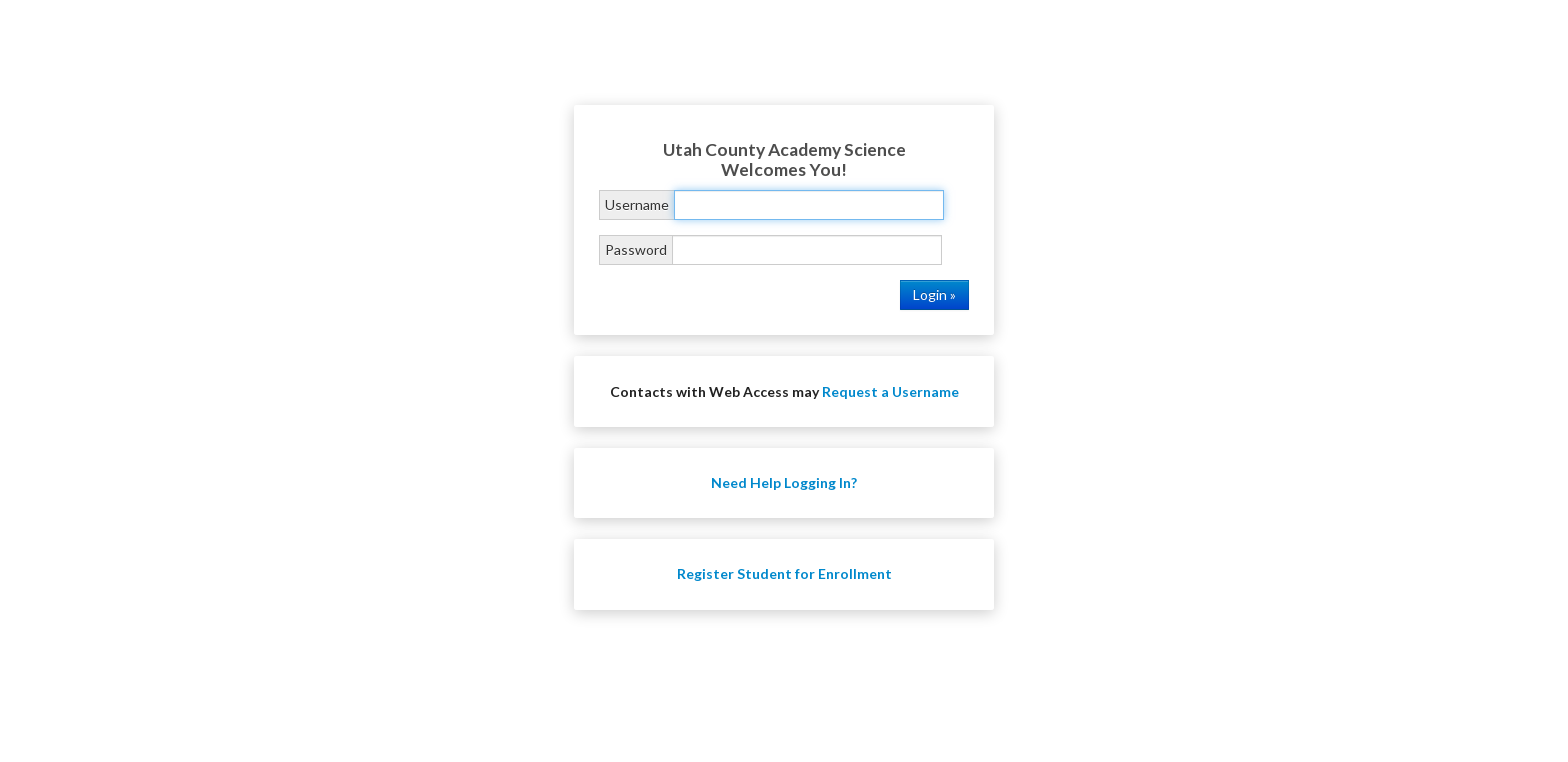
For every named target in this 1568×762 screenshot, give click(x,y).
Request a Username (890, 391)
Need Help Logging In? (784, 482)
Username (637, 204)
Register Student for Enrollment (784, 573)
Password (636, 249)
